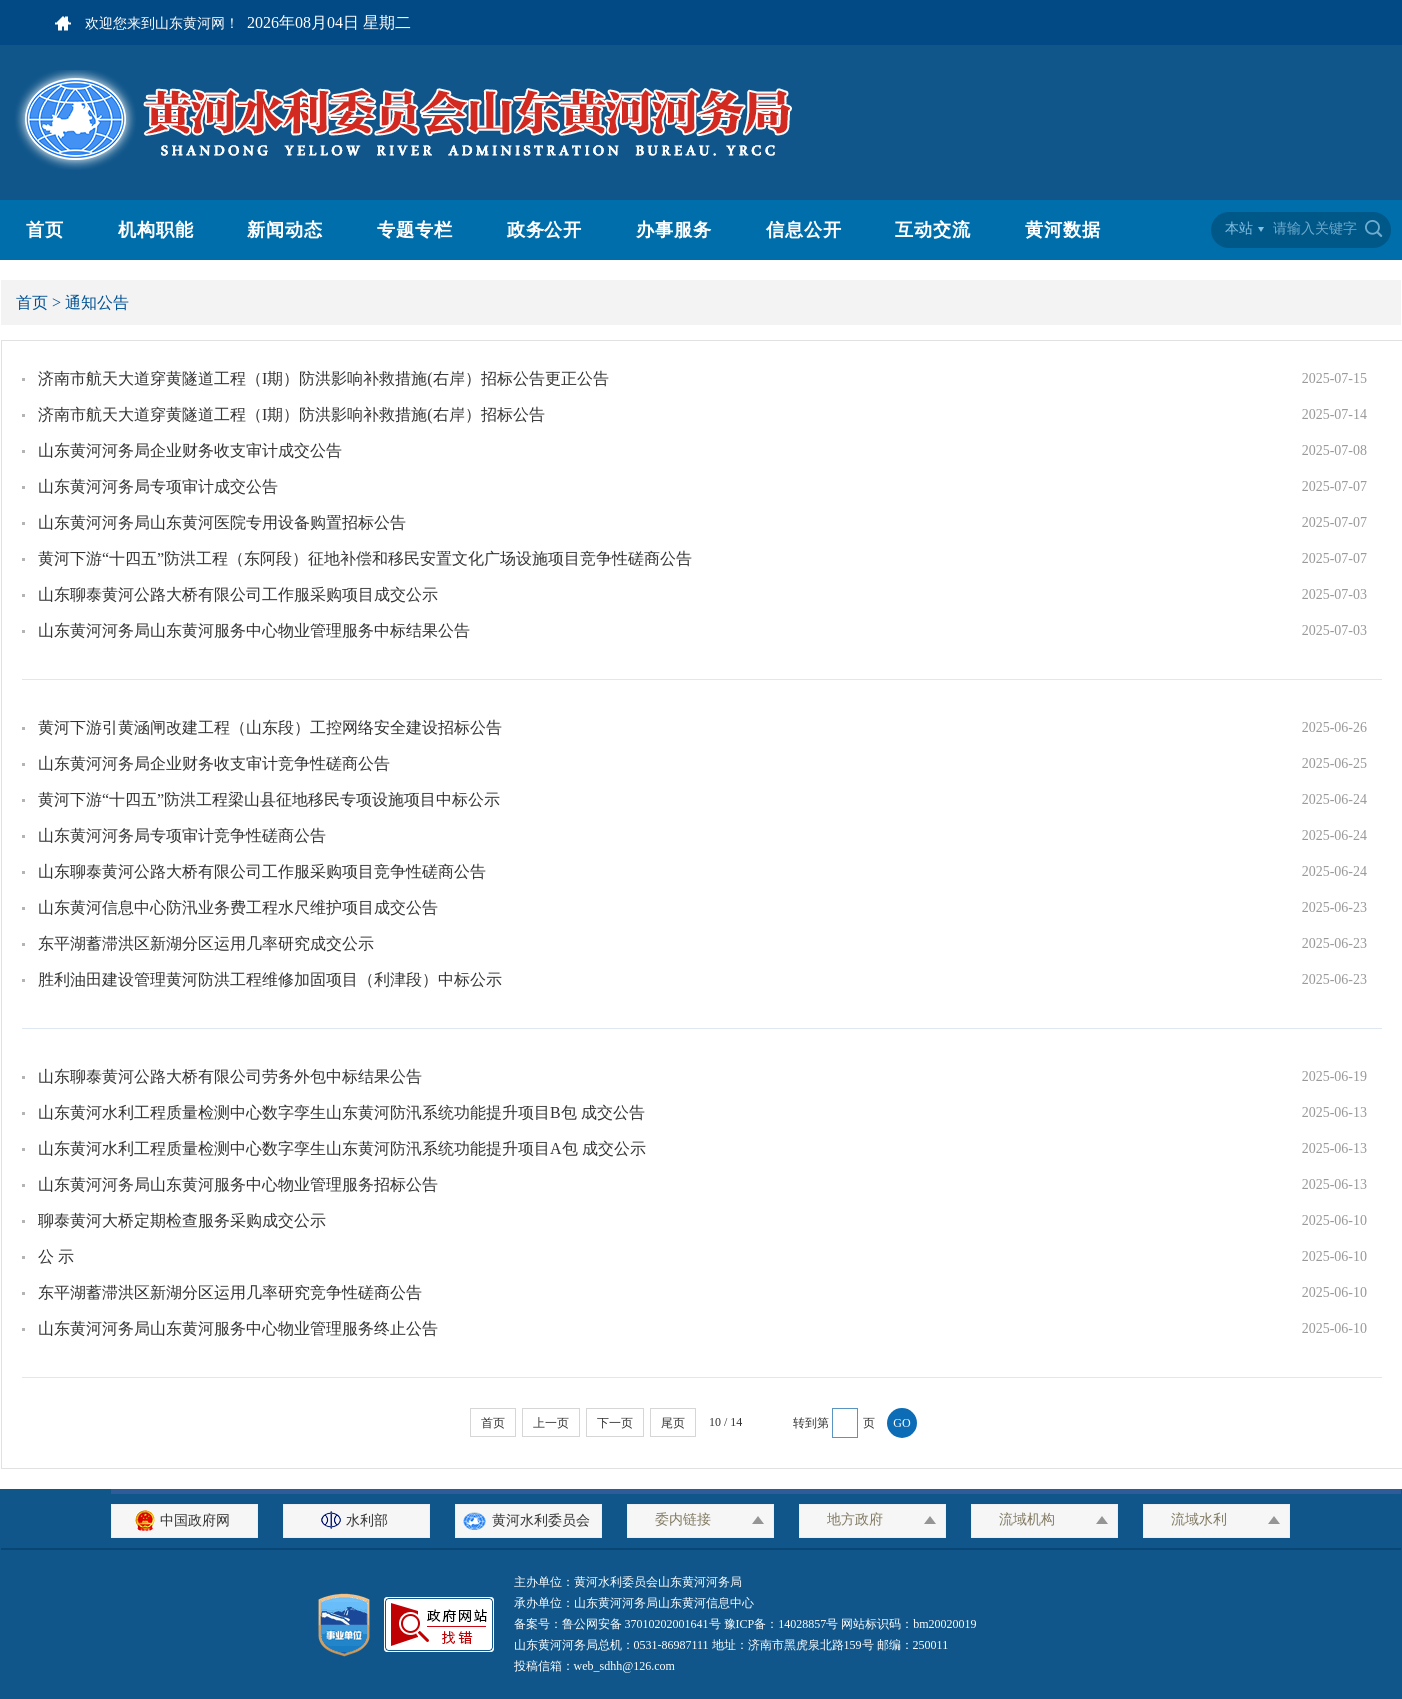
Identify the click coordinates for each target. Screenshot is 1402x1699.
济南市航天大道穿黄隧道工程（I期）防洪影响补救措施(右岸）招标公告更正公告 (323, 378)
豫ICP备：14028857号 (781, 1624)
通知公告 (97, 302)
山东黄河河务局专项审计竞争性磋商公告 (182, 835)
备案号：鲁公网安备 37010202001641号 (619, 1624)
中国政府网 (185, 1520)
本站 (1239, 228)
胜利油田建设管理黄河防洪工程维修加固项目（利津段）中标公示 (270, 979)
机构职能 (156, 230)
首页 (45, 230)
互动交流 (933, 230)
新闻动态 (285, 230)
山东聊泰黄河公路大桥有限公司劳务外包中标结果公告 (230, 1076)
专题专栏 (415, 230)
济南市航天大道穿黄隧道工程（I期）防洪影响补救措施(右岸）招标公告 (291, 414)
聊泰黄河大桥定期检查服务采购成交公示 (182, 1220)
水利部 (357, 1520)
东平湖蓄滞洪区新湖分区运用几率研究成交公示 (206, 943)
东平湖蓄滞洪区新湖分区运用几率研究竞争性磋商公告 (230, 1292)
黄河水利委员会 (528, 1520)
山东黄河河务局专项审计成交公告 (158, 486)
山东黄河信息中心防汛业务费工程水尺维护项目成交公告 (238, 907)
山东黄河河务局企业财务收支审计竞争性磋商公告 (214, 763)
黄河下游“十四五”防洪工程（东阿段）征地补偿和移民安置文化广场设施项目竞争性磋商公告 (365, 558)
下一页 (615, 1423)
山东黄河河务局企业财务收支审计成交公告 (190, 450)
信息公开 (804, 230)
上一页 (551, 1423)
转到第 (811, 1423)
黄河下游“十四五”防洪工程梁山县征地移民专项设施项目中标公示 (269, 799)
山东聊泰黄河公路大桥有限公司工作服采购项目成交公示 (238, 594)
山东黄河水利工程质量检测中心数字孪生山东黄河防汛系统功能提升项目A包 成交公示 (342, 1148)
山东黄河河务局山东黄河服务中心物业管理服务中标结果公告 (254, 630)
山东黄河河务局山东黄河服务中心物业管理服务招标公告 (238, 1184)
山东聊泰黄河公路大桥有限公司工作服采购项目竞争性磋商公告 (262, 871)
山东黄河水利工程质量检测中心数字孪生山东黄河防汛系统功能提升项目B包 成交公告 (341, 1112)
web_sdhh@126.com (624, 1666)
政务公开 (545, 230)
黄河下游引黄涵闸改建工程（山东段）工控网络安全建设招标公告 (270, 727)
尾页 (673, 1423)
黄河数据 (1063, 230)
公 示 (56, 1256)
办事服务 (674, 230)
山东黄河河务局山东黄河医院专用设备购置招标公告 (222, 522)
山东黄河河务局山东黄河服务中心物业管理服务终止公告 (238, 1328)
